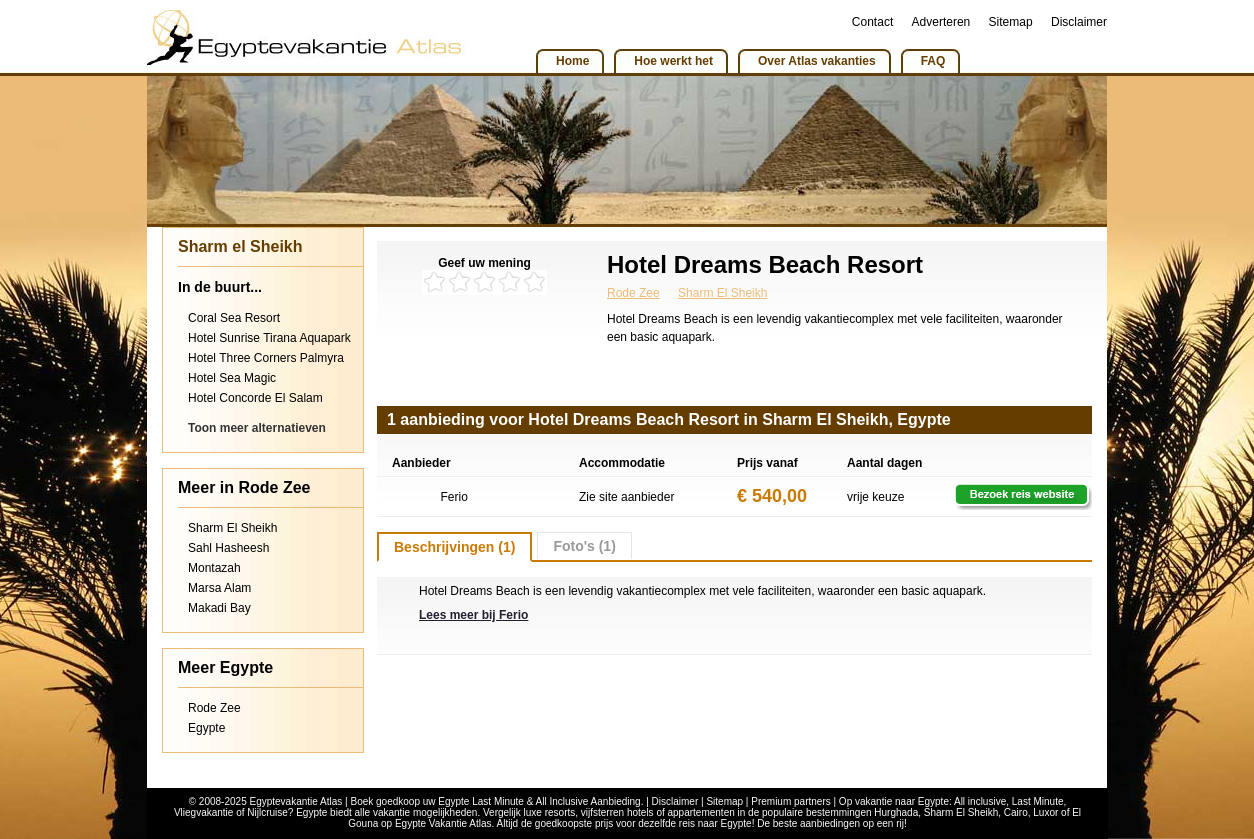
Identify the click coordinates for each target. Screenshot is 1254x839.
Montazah (214, 568)
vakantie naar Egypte (902, 801)
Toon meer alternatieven (257, 428)
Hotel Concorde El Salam (255, 398)
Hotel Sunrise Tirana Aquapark (269, 338)
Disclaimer (1079, 22)
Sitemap (1011, 22)
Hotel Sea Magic (232, 378)
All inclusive (980, 801)
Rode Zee (214, 708)
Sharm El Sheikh (232, 528)
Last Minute (1038, 801)
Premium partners (790, 801)
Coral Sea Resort (234, 318)
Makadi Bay (219, 608)
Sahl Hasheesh (228, 548)
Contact (872, 22)
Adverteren (941, 22)
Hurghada (896, 812)
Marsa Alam (219, 588)
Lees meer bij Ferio (473, 615)
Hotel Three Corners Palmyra (266, 358)
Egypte (206, 728)
